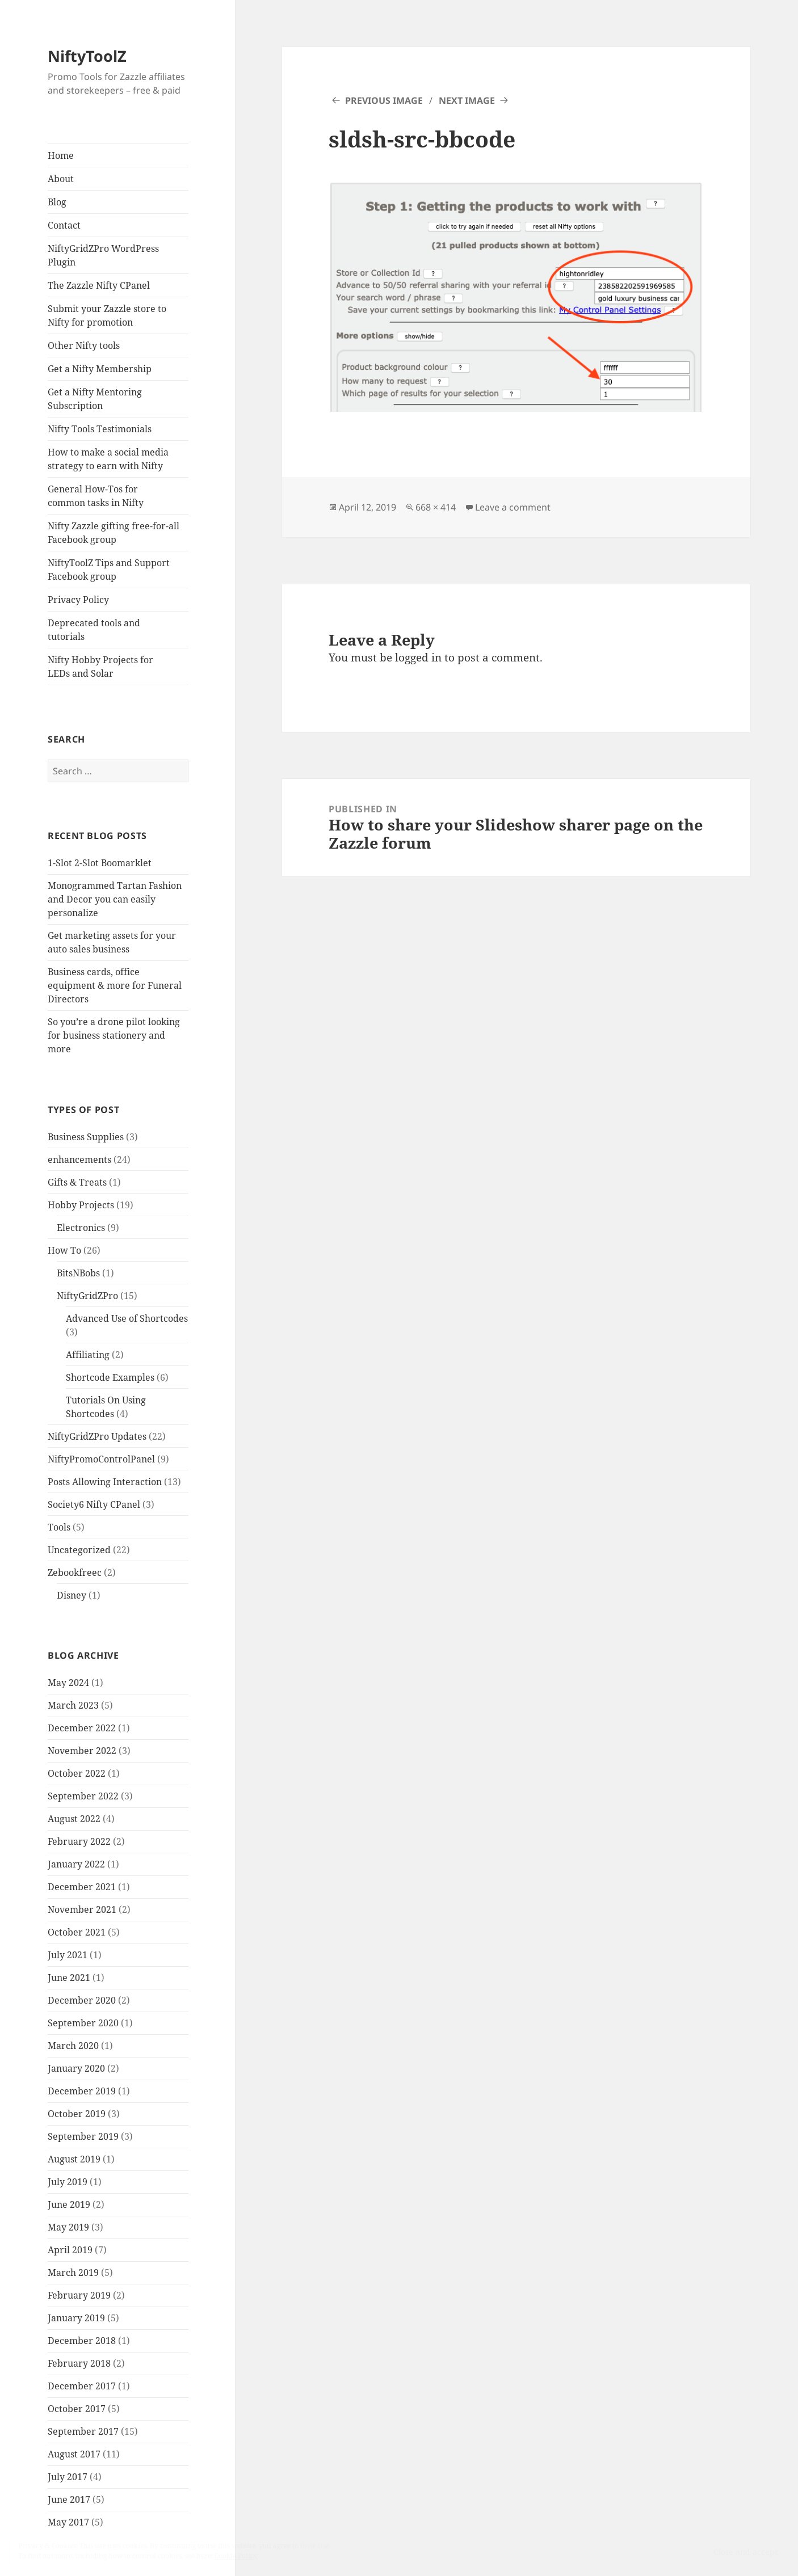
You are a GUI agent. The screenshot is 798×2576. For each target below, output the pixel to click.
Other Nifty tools (84, 345)
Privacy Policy (78, 599)
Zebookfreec (75, 1572)
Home (61, 155)
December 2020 (82, 2000)
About (61, 178)
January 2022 (76, 1864)
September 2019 (83, 2136)
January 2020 (76, 2068)
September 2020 (83, 2023)
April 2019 (70, 2250)
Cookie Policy (236, 2556)
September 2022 (83, 1796)
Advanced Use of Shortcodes (127, 1318)
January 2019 (76, 2318)
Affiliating (88, 1354)
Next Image (467, 100)
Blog (57, 202)
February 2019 (79, 2295)
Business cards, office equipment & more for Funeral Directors (115, 985)
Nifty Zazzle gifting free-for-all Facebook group (113, 533)
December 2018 (82, 2340)
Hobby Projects (81, 1205)
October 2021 (77, 1932)
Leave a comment (513, 507)
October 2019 (77, 2113)
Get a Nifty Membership (100, 368)
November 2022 (82, 1750)
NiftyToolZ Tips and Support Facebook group (109, 569)
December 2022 (82, 1728)
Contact (64, 225)
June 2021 (69, 1977)
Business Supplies (86, 1137)
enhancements (79, 1159)
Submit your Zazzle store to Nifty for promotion (107, 315)
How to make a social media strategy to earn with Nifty (108, 459)
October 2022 (77, 1773)
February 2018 (79, 2363)
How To (64, 1250)
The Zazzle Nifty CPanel (99, 285)
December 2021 (82, 1887)
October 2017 (77, 2408)
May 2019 (68, 2227)
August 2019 (74, 2159)
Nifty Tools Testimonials (100, 429)
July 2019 (67, 2182)
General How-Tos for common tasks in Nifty (96, 496)
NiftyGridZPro (87, 1295)
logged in (418, 657)
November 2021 (82, 1909)
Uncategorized (79, 1550)
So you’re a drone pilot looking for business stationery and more (114, 1035)
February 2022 (79, 1841)
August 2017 (74, 2454)
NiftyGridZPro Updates (97, 1436)
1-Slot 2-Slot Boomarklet (100, 863)
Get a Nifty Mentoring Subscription (95, 399)
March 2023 (73, 1705)
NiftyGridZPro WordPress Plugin (103, 255)
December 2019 (82, 2091)
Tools (59, 1527)
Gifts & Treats (77, 1182)
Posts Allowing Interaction (105, 1481)
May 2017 (68, 2522)
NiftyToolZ (87, 55)
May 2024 (68, 1682)
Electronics (81, 1227)
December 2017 (82, 2386)
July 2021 (67, 1955)
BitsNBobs (78, 1273)
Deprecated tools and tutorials (94, 630)
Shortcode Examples (110, 1377)
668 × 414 (435, 507)
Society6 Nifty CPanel (94, 1504)
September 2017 (83, 2431)
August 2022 (74, 1818)
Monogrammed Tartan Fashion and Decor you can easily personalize (115, 899)
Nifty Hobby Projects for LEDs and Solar (100, 667)
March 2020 (73, 2045)
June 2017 (69, 2499)
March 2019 (73, 2272)
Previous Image (384, 100)
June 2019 (69, 2204)
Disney (71, 1595)
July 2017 (67, 2476)
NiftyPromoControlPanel (101, 1459)
